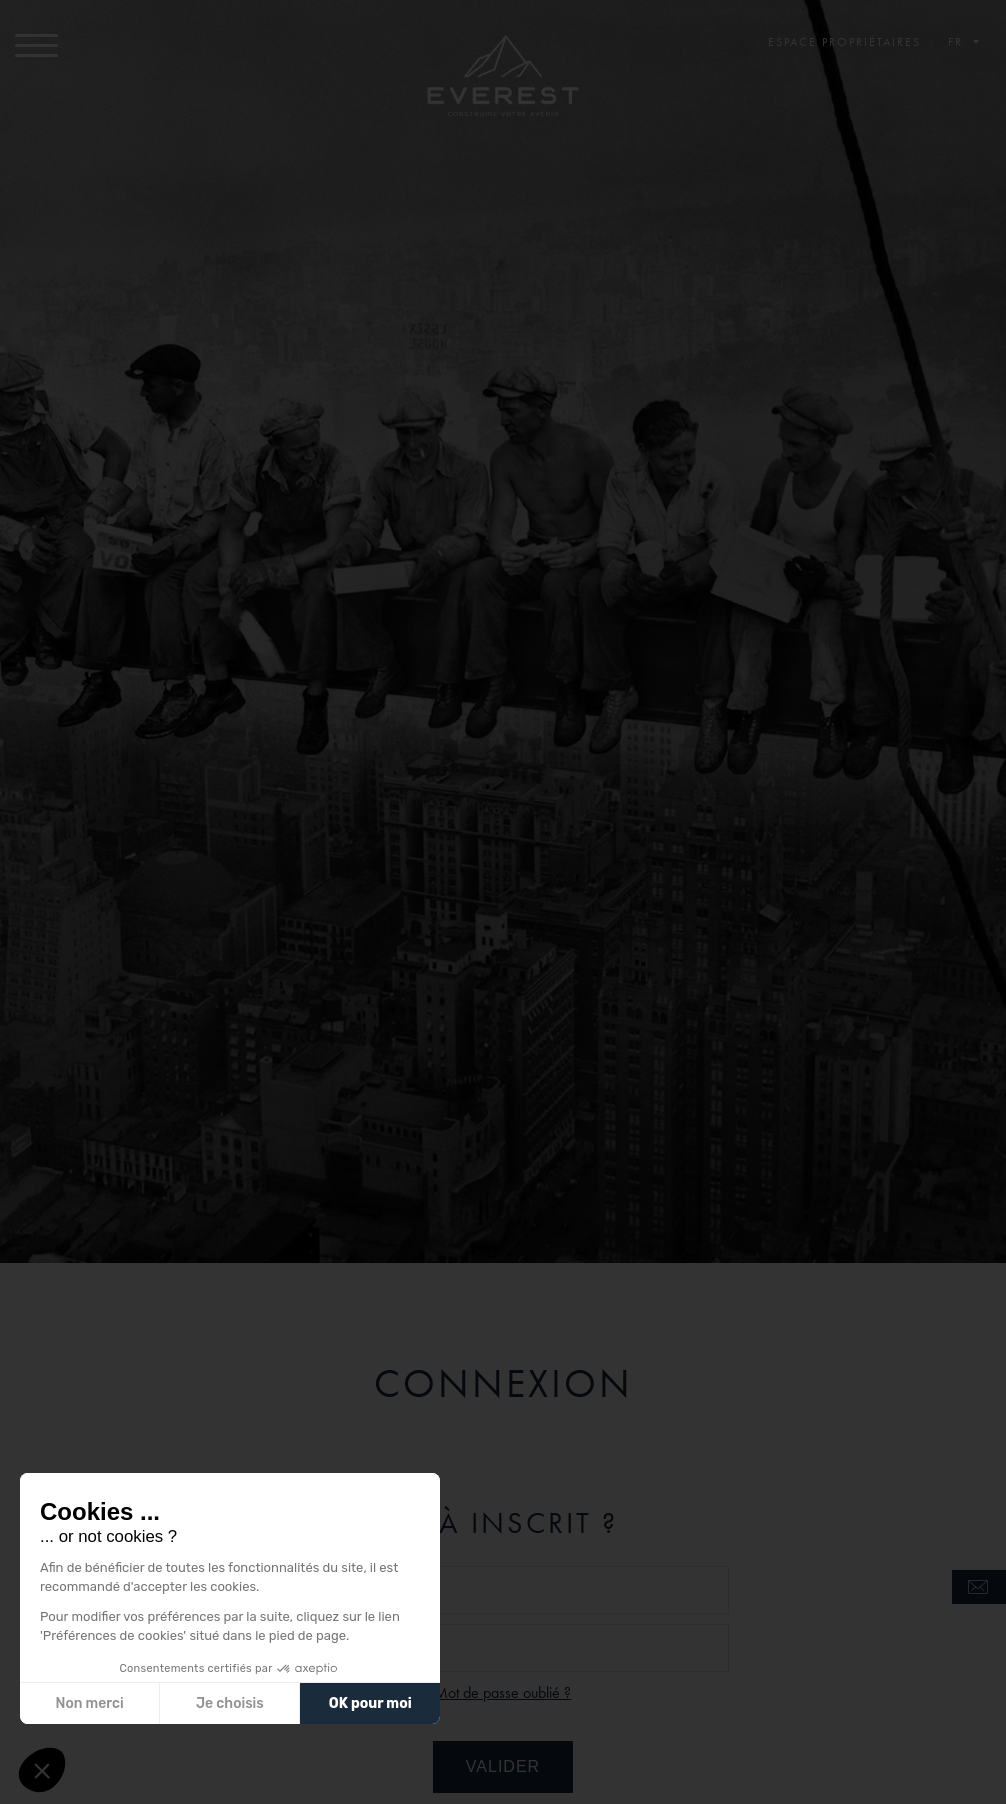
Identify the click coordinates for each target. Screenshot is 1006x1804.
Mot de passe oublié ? (502, 1692)
